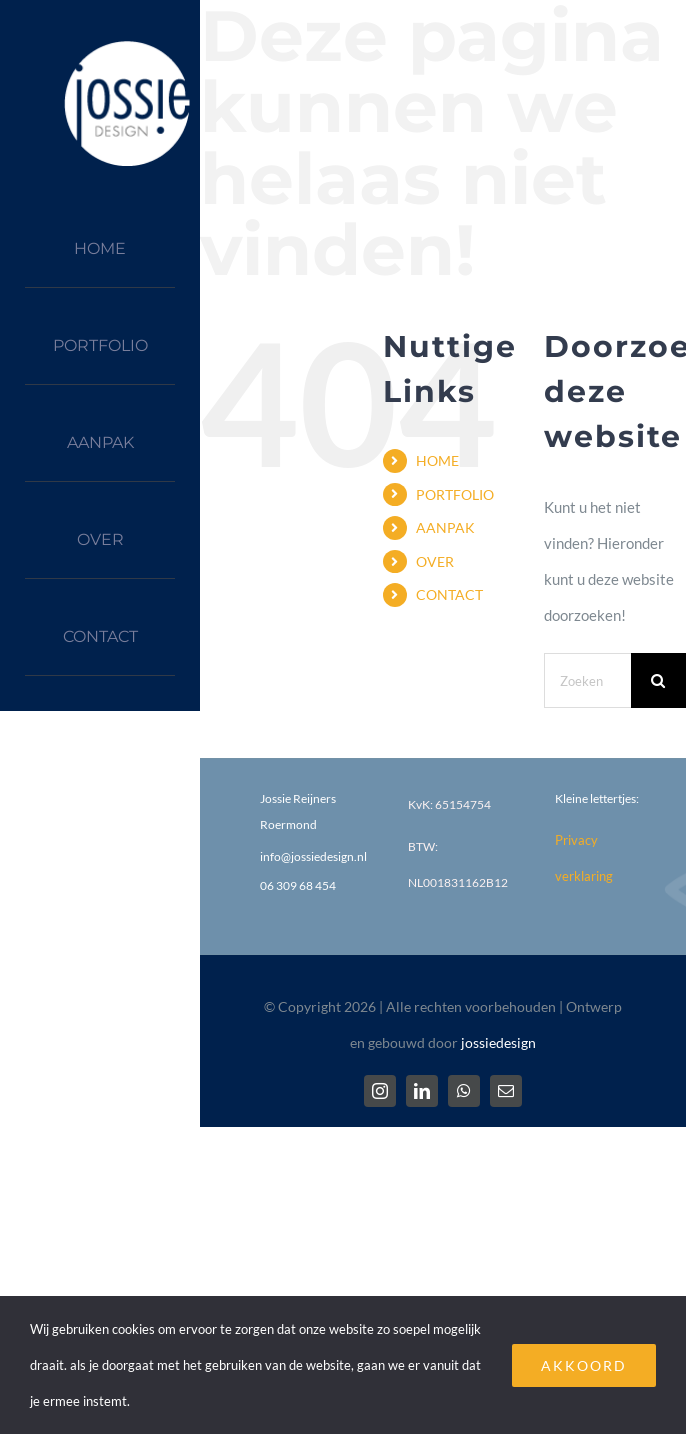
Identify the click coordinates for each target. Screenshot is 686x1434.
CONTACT (449, 594)
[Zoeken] (658, 680)
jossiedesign (498, 1042)
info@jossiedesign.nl (313, 856)
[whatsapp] (464, 1091)
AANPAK (445, 527)
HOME (437, 460)
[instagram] (380, 1091)
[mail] (506, 1091)
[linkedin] (422, 1091)
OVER (435, 561)
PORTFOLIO (455, 494)
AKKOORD (584, 1365)
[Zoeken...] (587, 680)
